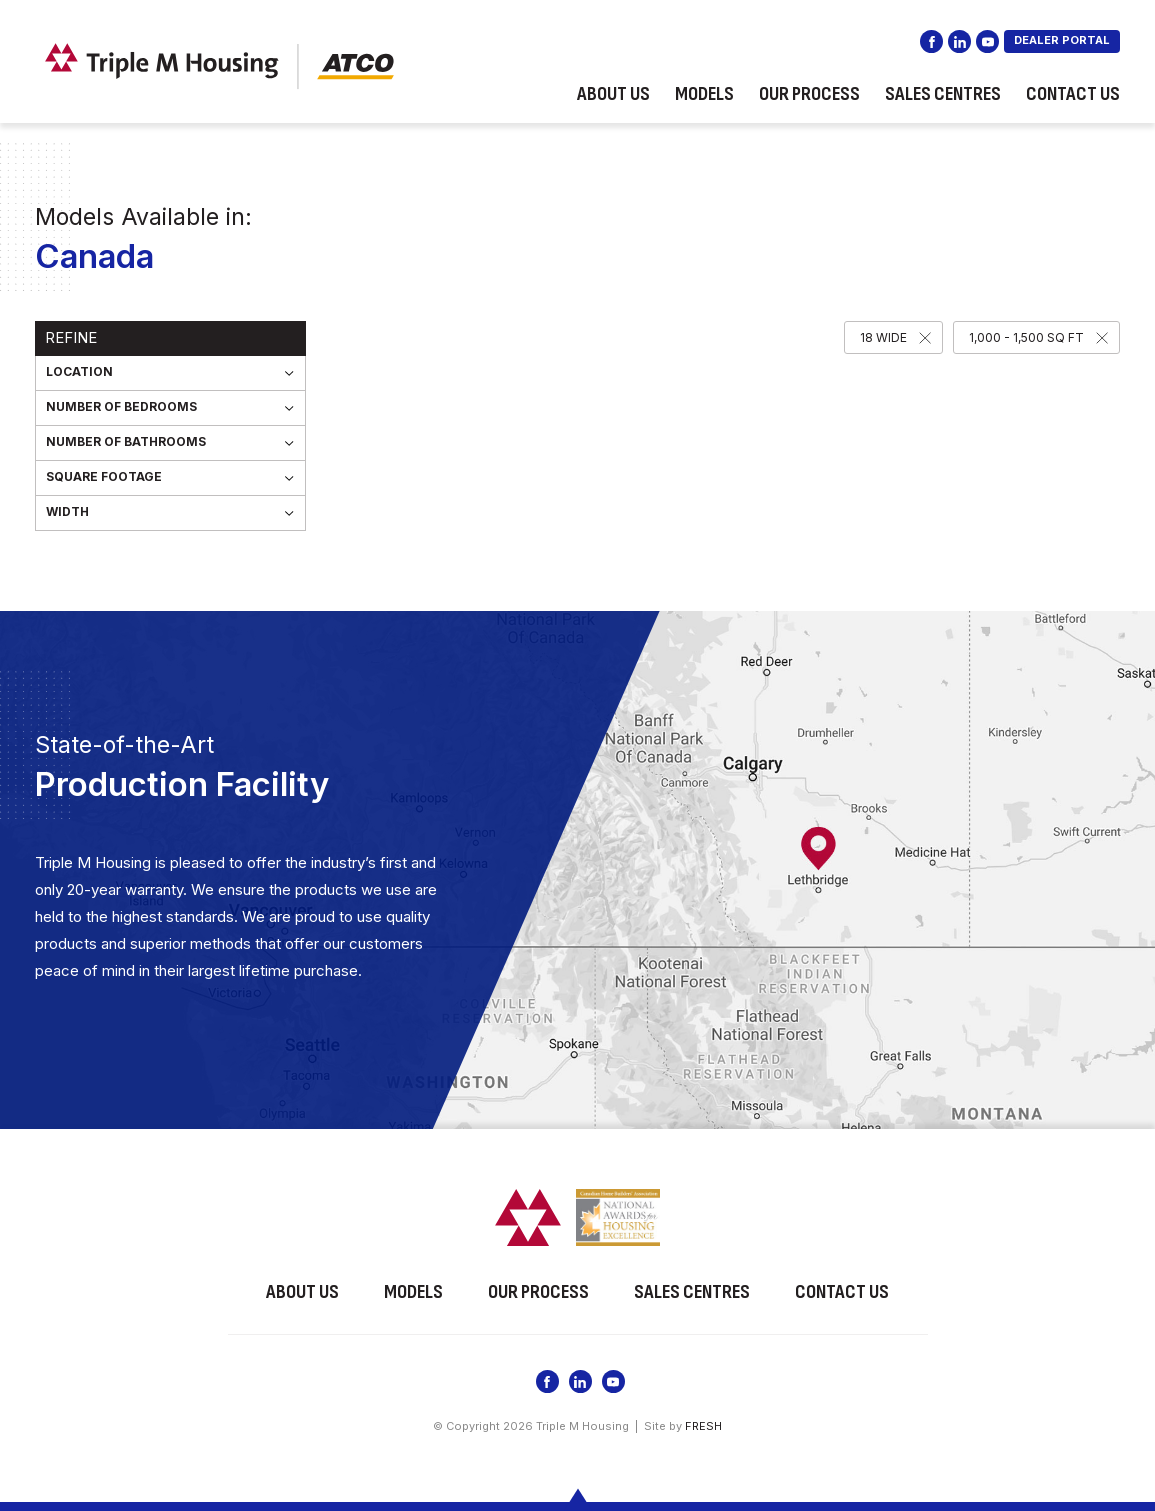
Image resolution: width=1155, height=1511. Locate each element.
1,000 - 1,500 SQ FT (1026, 337)
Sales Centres (943, 94)
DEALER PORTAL (1062, 40)
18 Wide (883, 337)
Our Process (809, 94)
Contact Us (1073, 94)
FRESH (703, 1426)
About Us (613, 94)
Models (704, 94)
